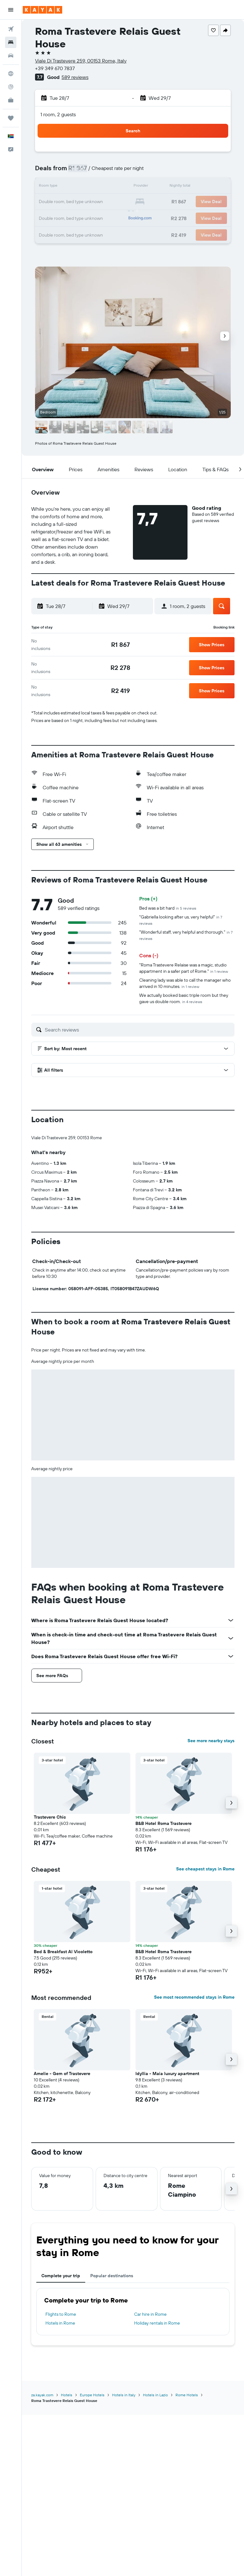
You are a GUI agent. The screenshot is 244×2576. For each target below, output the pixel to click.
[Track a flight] (11, 87)
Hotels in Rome (60, 2323)
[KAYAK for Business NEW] (11, 100)
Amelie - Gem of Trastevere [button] (62, 2073)
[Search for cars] (11, 55)
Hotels (66, 2394)
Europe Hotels (92, 2394)
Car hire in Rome (150, 2314)
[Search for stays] (11, 42)
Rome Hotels (187, 2394)
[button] (11, 10)
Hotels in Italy (123, 2394)
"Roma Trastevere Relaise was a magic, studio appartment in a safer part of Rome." (183, 968)
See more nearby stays (211, 1740)
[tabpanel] (133, 2311)
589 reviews (75, 77)
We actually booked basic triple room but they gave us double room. (183, 998)
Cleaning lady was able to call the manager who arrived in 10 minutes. (185, 983)
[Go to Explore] (11, 73)
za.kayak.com (42, 2394)
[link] (120, 644)
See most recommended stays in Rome (194, 1997)
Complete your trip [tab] (60, 2275)
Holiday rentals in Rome (157, 2323)
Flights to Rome (60, 2314)
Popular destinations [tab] (111, 2275)
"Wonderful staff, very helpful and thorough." (186, 935)
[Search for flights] (11, 29)
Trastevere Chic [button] (50, 1817)
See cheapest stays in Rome (205, 1869)
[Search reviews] (138, 1029)
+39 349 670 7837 (55, 68)
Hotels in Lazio (155, 2394)
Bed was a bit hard (167, 908)
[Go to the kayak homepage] (42, 10)
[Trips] (11, 118)
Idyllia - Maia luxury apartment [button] (167, 2073)
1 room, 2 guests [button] (58, 114)
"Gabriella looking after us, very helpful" (180, 920)
